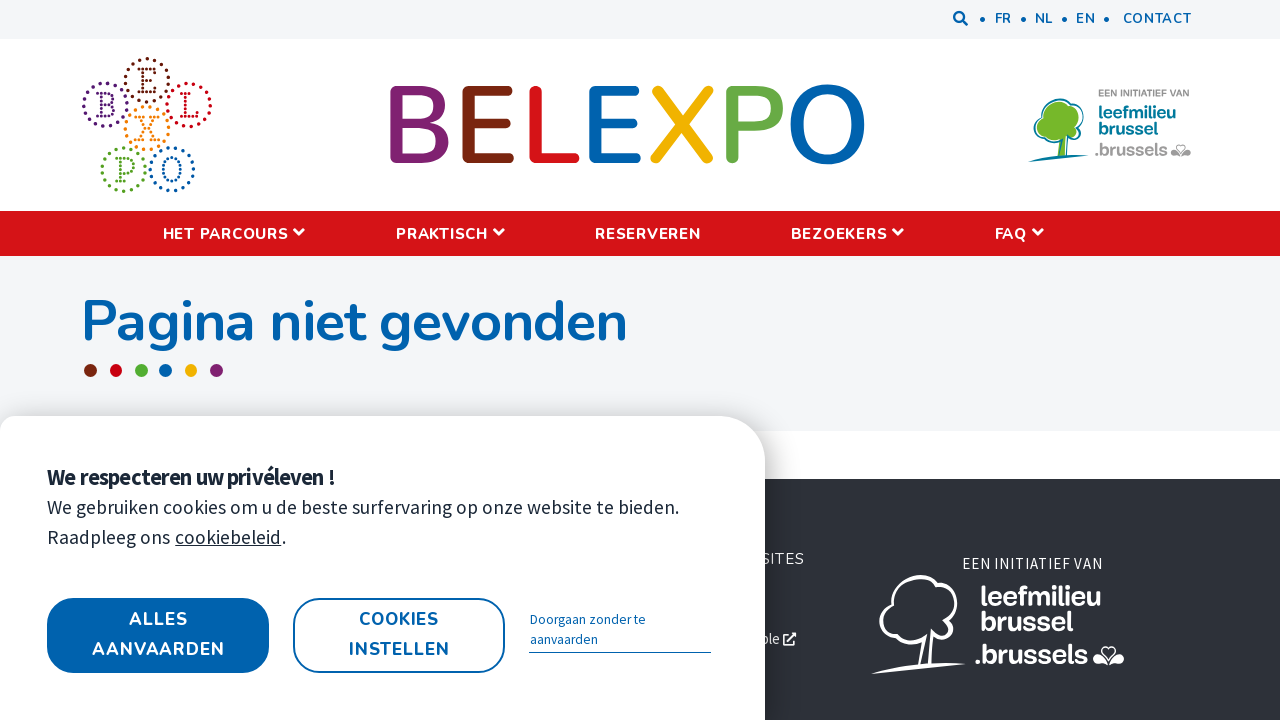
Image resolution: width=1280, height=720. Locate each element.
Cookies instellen (399, 634)
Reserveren (648, 234)
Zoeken (960, 20)
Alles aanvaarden (158, 634)
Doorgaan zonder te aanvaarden (588, 629)
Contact (1157, 19)
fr (1003, 19)
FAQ (1011, 234)
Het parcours (226, 234)
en (1085, 19)
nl (1044, 19)
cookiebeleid (228, 537)
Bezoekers (839, 234)
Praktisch (442, 234)
